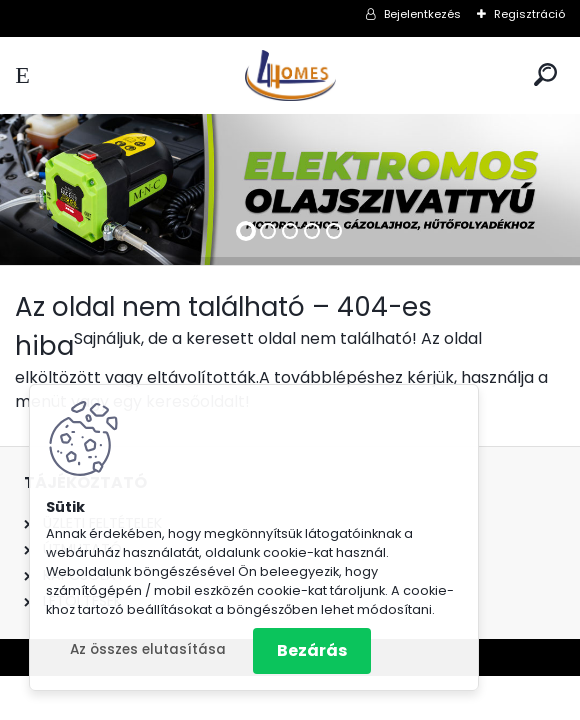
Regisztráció (529, 14)
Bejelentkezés (422, 14)
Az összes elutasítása (148, 649)
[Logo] (290, 75)
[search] (545, 74)
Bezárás (312, 650)
